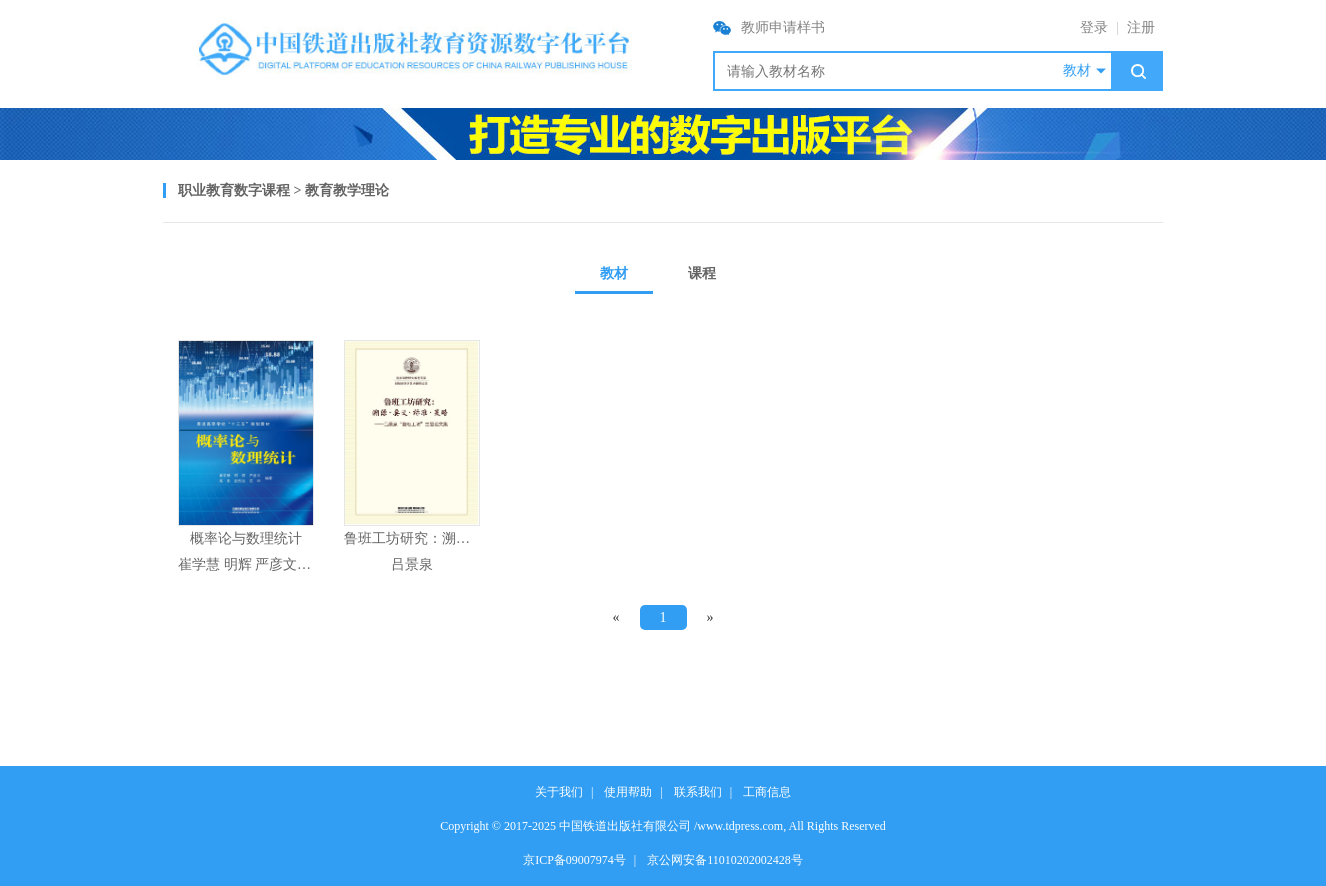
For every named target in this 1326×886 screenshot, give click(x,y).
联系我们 (698, 792)
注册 (1141, 27)
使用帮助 (628, 792)
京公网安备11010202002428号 (725, 860)
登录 (1094, 27)
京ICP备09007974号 (574, 860)
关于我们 (559, 792)
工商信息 (767, 792)
